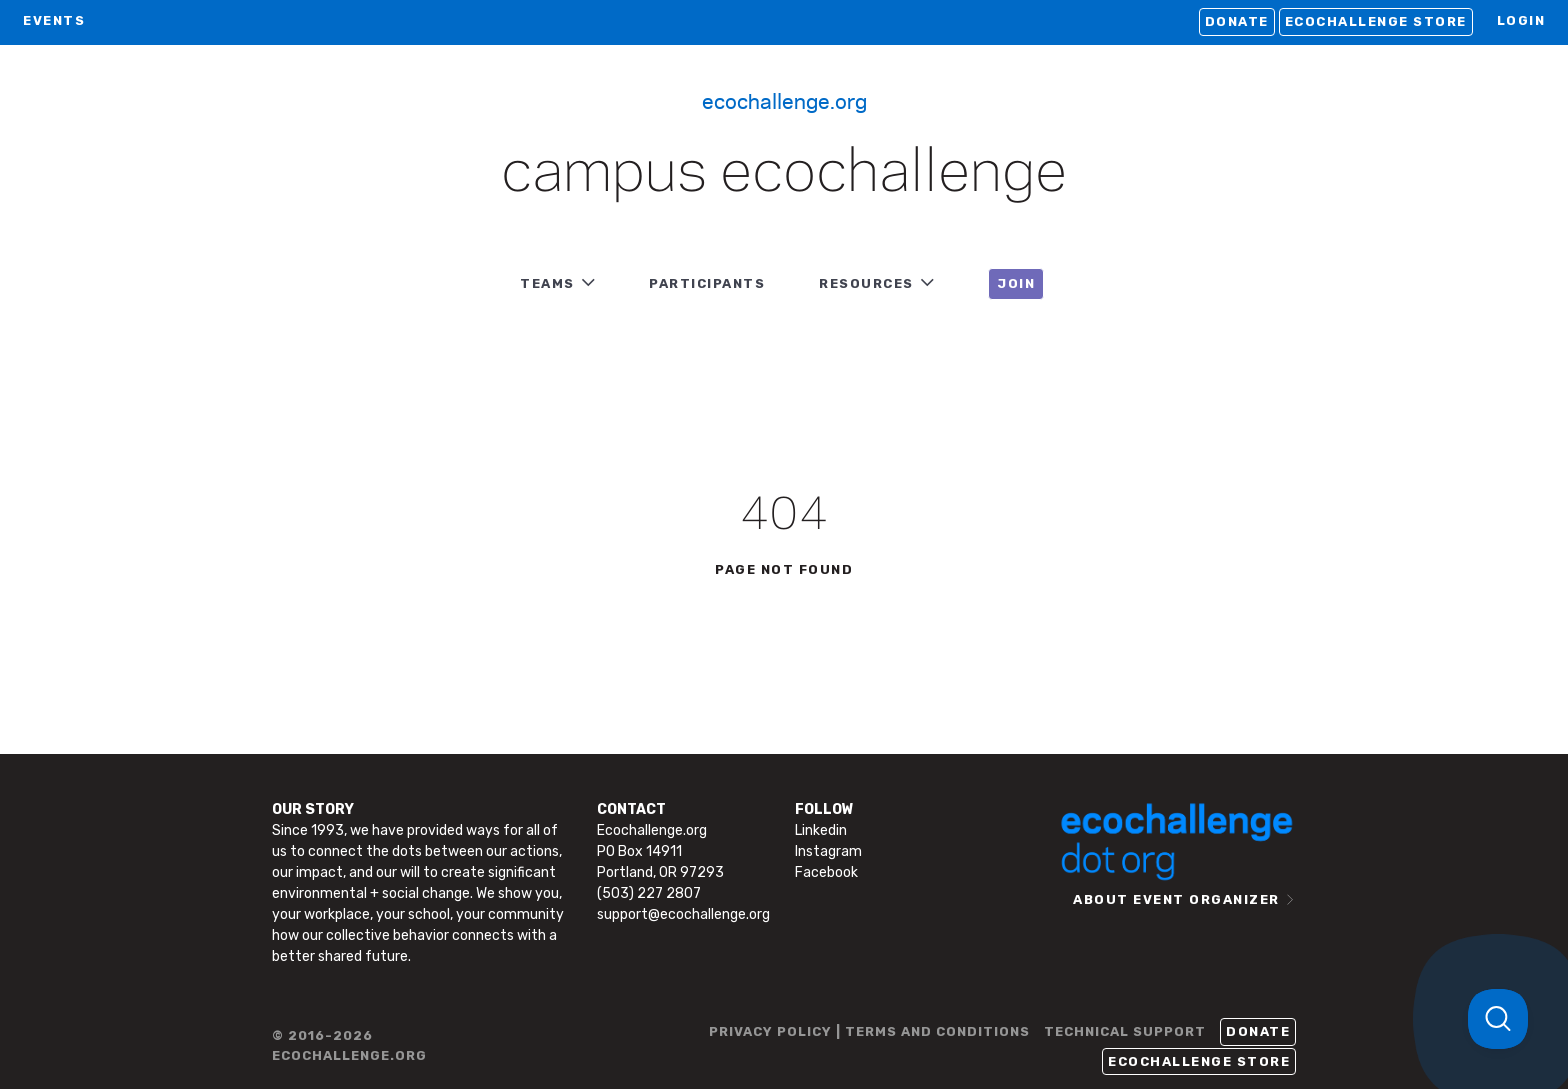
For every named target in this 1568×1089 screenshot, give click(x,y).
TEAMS (547, 283)
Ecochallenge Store (1376, 21)
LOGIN (1521, 20)
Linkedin (821, 830)
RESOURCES (866, 283)
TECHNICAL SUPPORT (1125, 1031)
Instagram (828, 851)
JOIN (1016, 283)
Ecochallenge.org (784, 100)
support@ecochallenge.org (683, 914)
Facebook (826, 872)
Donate (1237, 21)
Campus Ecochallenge (784, 174)
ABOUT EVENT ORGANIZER (1176, 899)
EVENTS (54, 20)
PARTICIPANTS (707, 283)
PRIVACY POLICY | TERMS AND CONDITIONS (869, 1031)
